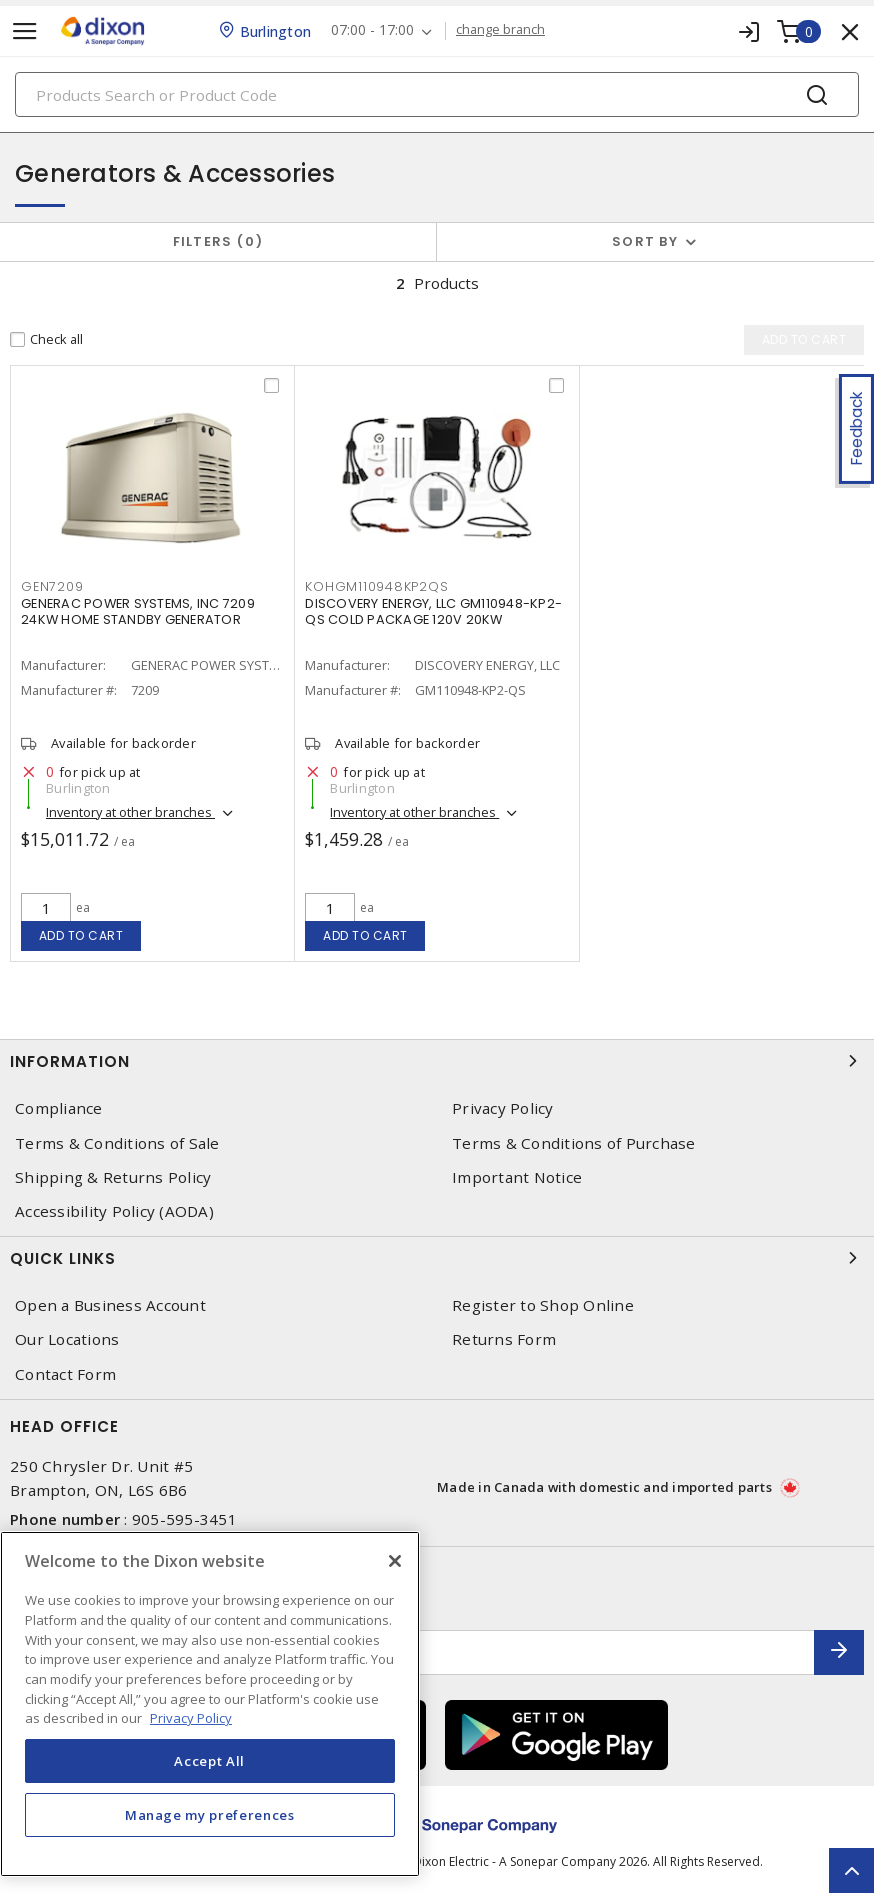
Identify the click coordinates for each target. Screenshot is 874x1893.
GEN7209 (52, 586)
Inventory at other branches (130, 812)
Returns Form (504, 1339)
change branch (500, 30)
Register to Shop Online (543, 1305)
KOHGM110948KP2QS (376, 586)
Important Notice (517, 1177)
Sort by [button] (645, 241)
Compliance (59, 1108)
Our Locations (67, 1339)
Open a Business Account (110, 1305)
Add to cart (81, 935)
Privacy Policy (503, 1108)
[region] (210, 1704)
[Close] (395, 1561)
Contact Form (65, 1374)
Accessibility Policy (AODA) (114, 1211)
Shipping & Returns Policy (113, 1177)
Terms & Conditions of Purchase (574, 1143)
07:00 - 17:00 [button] (372, 30)
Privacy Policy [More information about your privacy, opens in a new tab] (191, 1718)
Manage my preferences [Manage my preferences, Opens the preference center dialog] (210, 1815)
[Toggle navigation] (25, 31)
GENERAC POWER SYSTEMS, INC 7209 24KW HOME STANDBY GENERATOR (138, 611)
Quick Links (437, 1258)
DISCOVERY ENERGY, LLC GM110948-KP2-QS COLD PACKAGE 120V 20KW (433, 611)
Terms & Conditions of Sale (117, 1143)
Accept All (209, 1761)
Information (437, 1061)
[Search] (437, 94)
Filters (218, 241)
